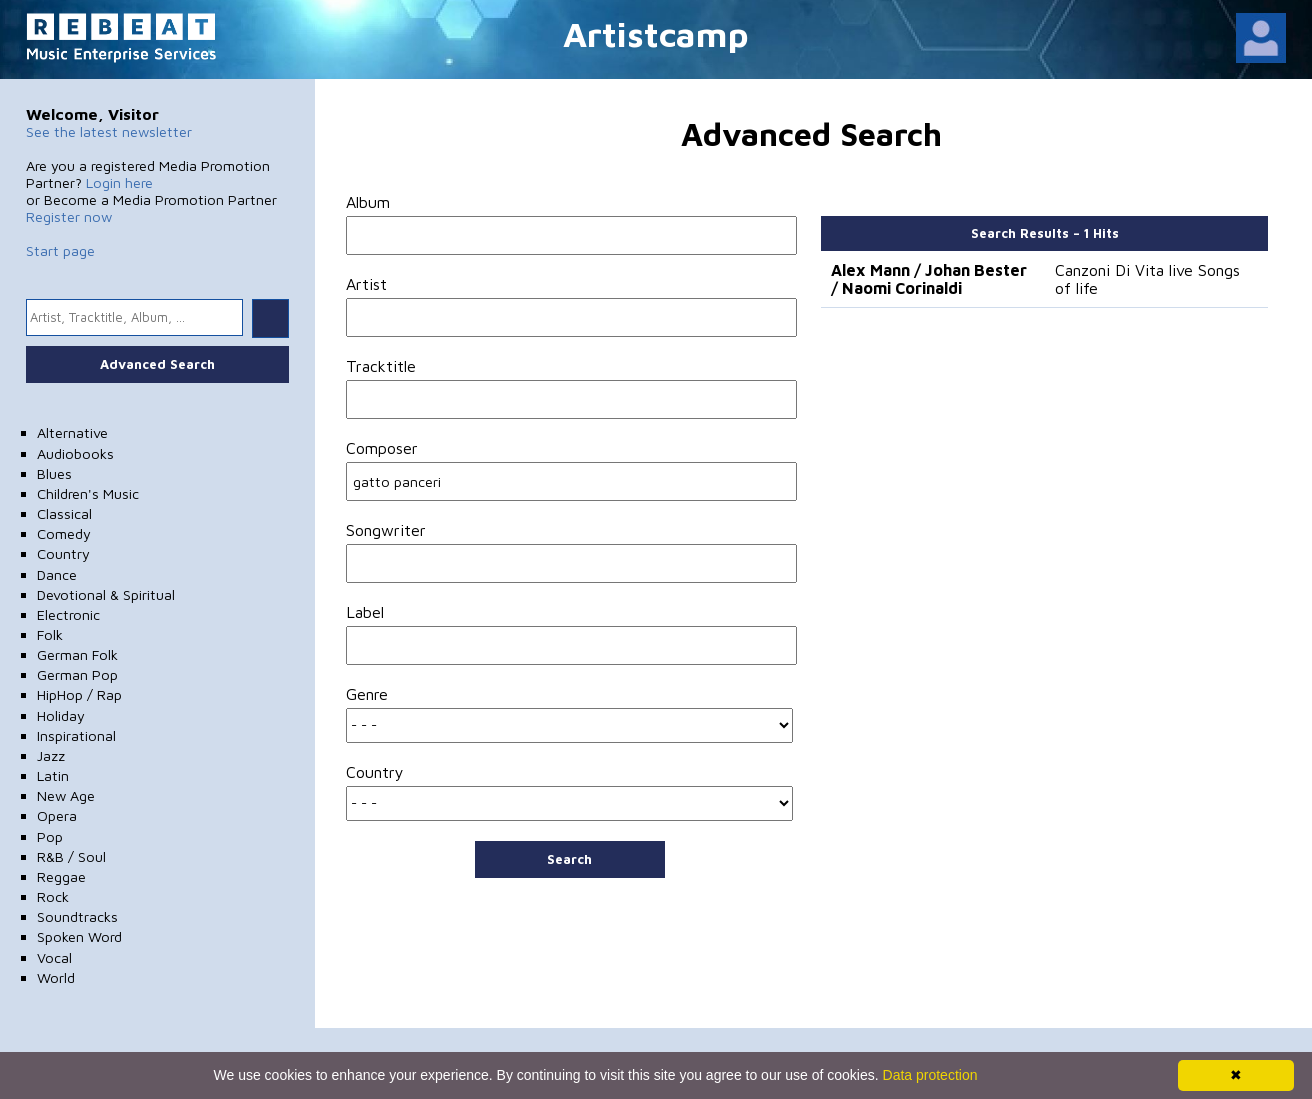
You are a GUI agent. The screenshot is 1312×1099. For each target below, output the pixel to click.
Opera (57, 815)
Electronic (68, 614)
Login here (119, 182)
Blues (54, 473)
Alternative (72, 432)
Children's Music (88, 493)
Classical (64, 513)
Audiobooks (75, 453)
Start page (60, 250)
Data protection (930, 1075)
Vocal (54, 957)
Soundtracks (77, 916)
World (56, 977)
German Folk (77, 654)
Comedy (64, 533)
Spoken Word (79, 936)
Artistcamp (656, 33)
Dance (57, 574)
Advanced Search (157, 364)
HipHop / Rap (79, 694)
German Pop (77, 674)
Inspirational (76, 735)
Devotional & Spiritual (106, 594)
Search (569, 859)
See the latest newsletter (109, 131)
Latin (53, 775)
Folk (50, 634)
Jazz (51, 755)
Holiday (61, 715)
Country (63, 553)
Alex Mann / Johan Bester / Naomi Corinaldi (929, 279)
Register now (69, 216)
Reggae (61, 876)
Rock (53, 896)
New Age (66, 795)
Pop (50, 836)
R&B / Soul (71, 856)
